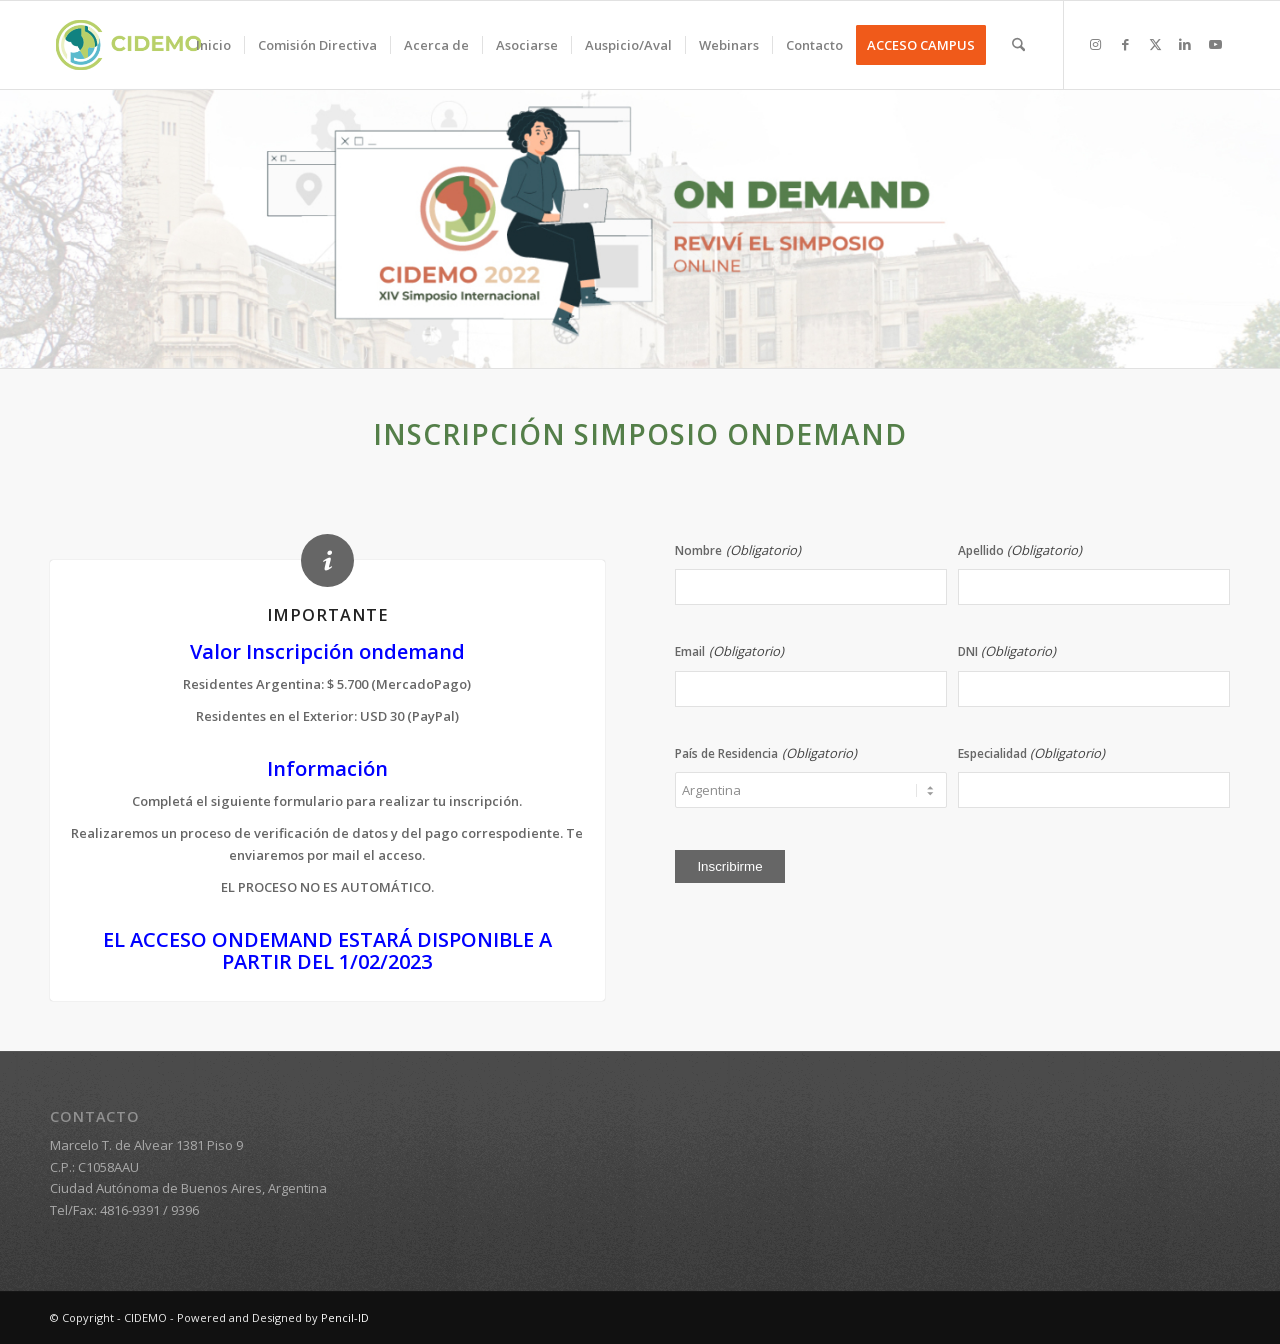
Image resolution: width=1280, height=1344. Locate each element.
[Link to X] (1155, 44)
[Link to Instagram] (1095, 44)
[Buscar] (1018, 45)
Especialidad (1031, 753)
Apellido (1020, 550)
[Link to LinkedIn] (1185, 44)
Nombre (737, 550)
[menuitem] (213, 45)
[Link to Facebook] (1125, 44)
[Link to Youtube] (1215, 44)
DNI (1007, 651)
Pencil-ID (345, 1317)
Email (729, 651)
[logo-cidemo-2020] (128, 45)
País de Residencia (765, 753)
